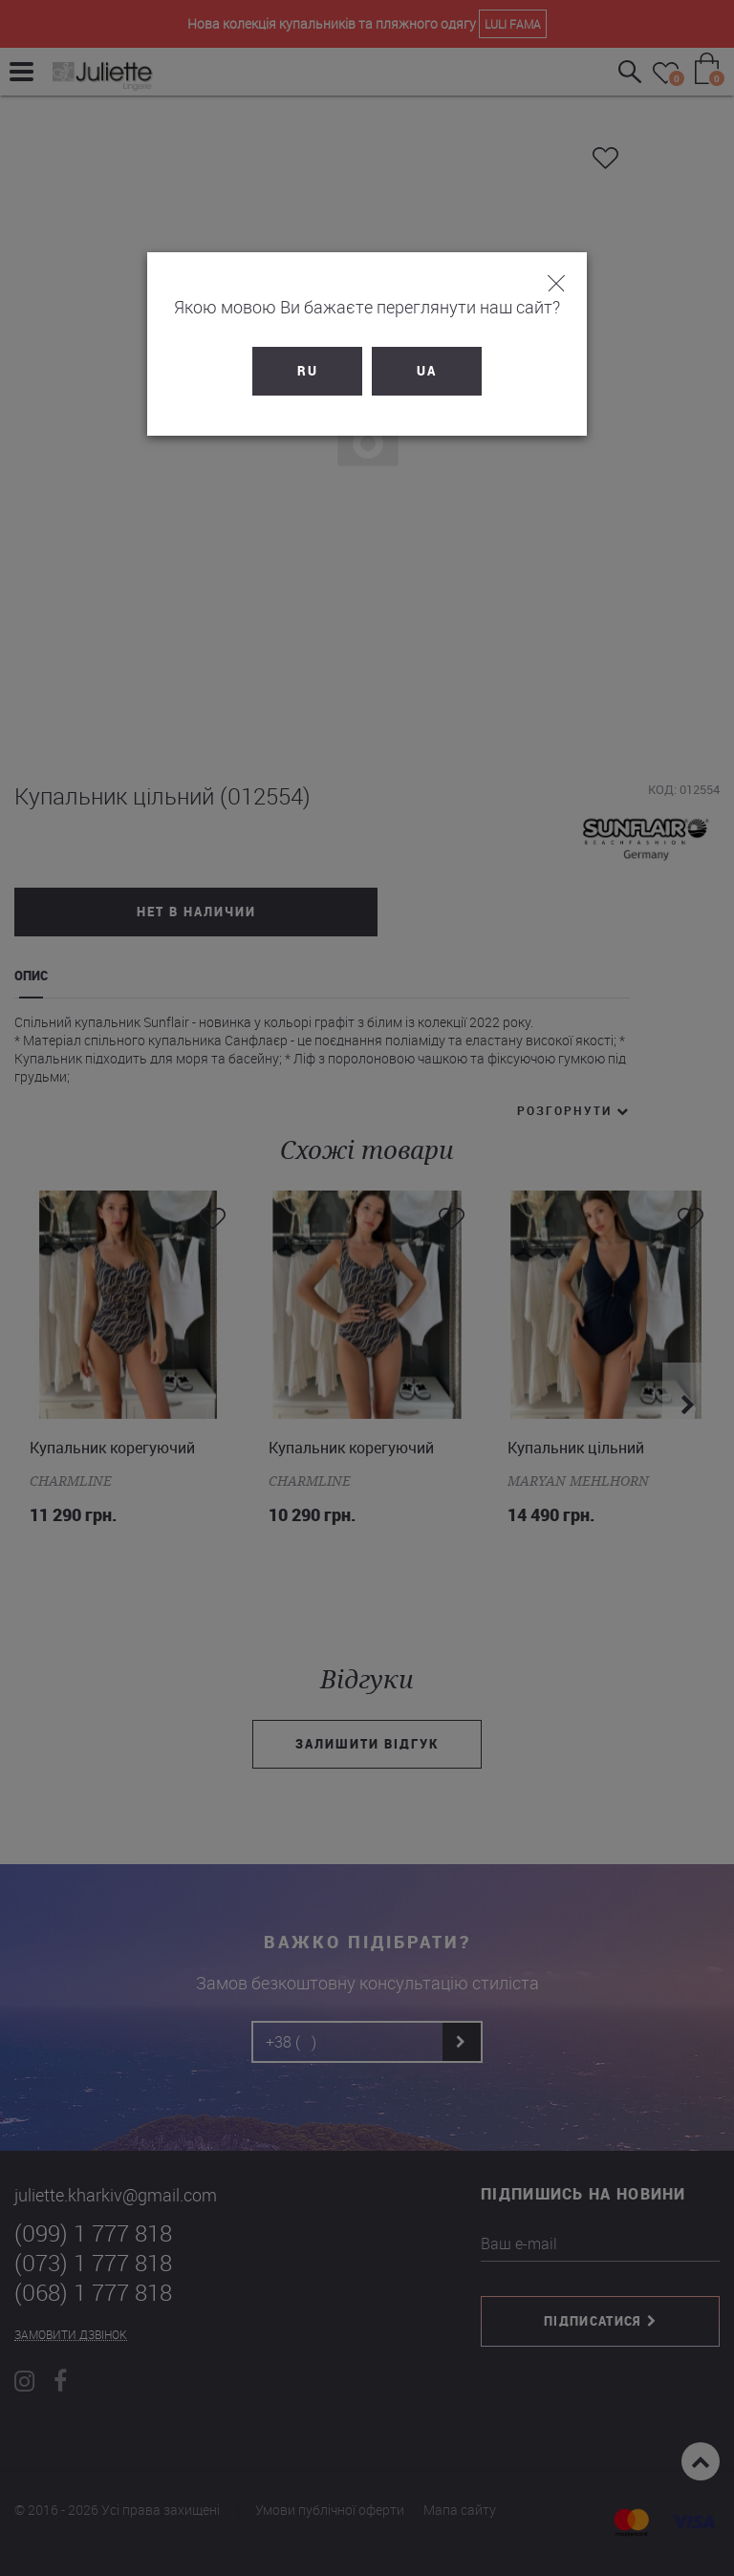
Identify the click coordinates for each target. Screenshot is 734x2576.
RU (307, 370)
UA (427, 370)
